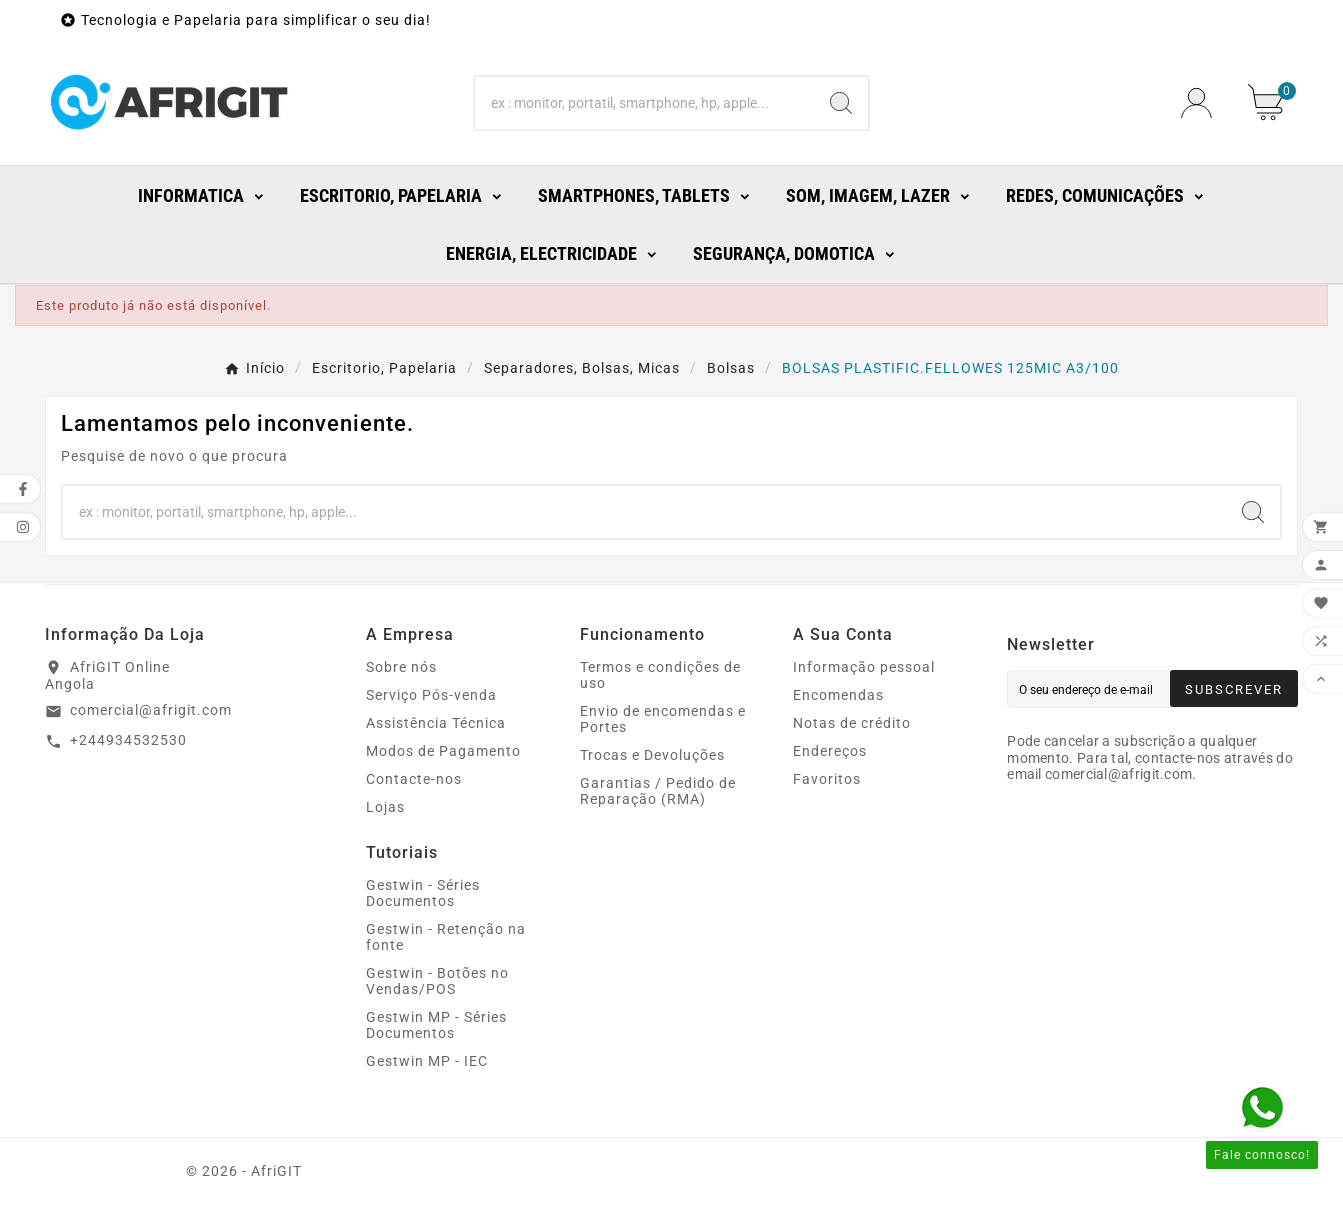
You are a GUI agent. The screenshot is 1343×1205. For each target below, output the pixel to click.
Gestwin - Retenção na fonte (446, 937)
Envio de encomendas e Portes (663, 719)
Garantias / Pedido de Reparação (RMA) (658, 791)
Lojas (385, 807)
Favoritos (827, 779)
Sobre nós (401, 667)
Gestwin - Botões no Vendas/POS (437, 981)
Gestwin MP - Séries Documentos (436, 1025)
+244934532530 (128, 740)
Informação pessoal (864, 667)
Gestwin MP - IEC (427, 1061)
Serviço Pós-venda (431, 695)
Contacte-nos (414, 779)
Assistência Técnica (436, 723)
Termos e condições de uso (660, 675)
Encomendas (838, 695)
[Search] (645, 103)
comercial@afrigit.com (151, 710)
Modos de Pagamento (443, 751)
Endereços (830, 751)
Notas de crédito (852, 723)
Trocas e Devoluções (652, 755)
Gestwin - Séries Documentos (423, 893)
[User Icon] (1202, 102)
